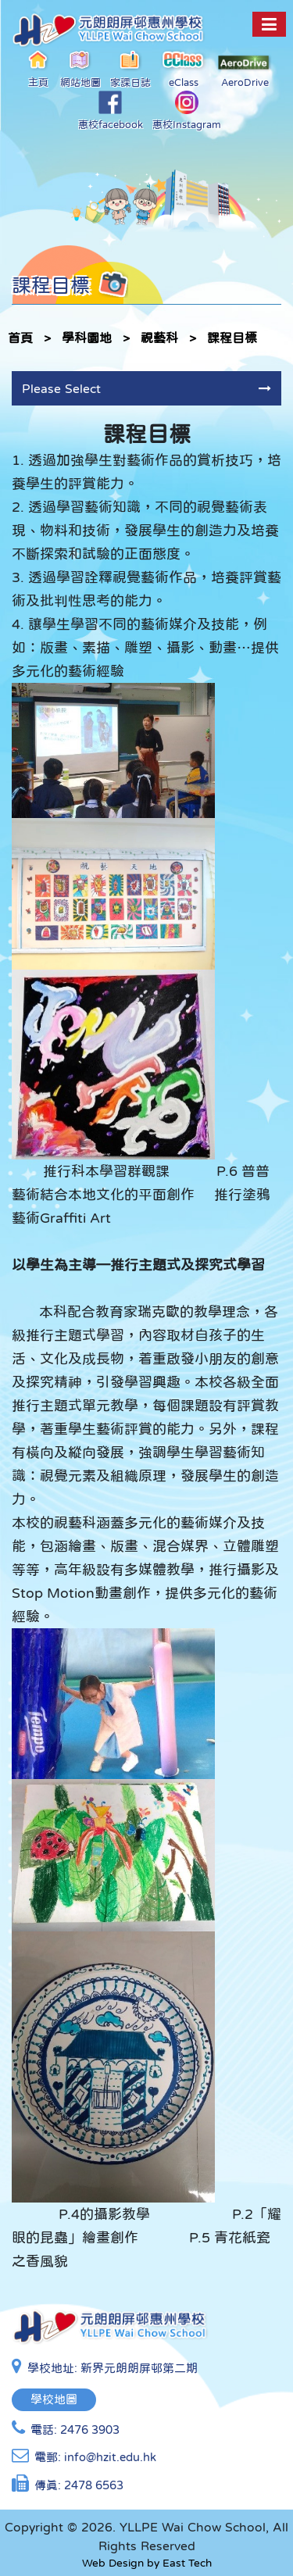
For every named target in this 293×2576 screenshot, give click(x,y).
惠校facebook (110, 110)
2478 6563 (93, 2485)
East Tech (187, 2562)
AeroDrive (244, 71)
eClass (184, 68)
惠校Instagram (186, 110)
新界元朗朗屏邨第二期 (139, 2368)
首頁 (20, 337)
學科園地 (87, 337)
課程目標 (232, 337)
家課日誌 (130, 68)
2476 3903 (90, 2429)
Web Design (113, 2562)
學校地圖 (53, 2399)
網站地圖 (80, 68)
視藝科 (159, 337)
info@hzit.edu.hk (110, 2457)
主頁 (39, 68)
